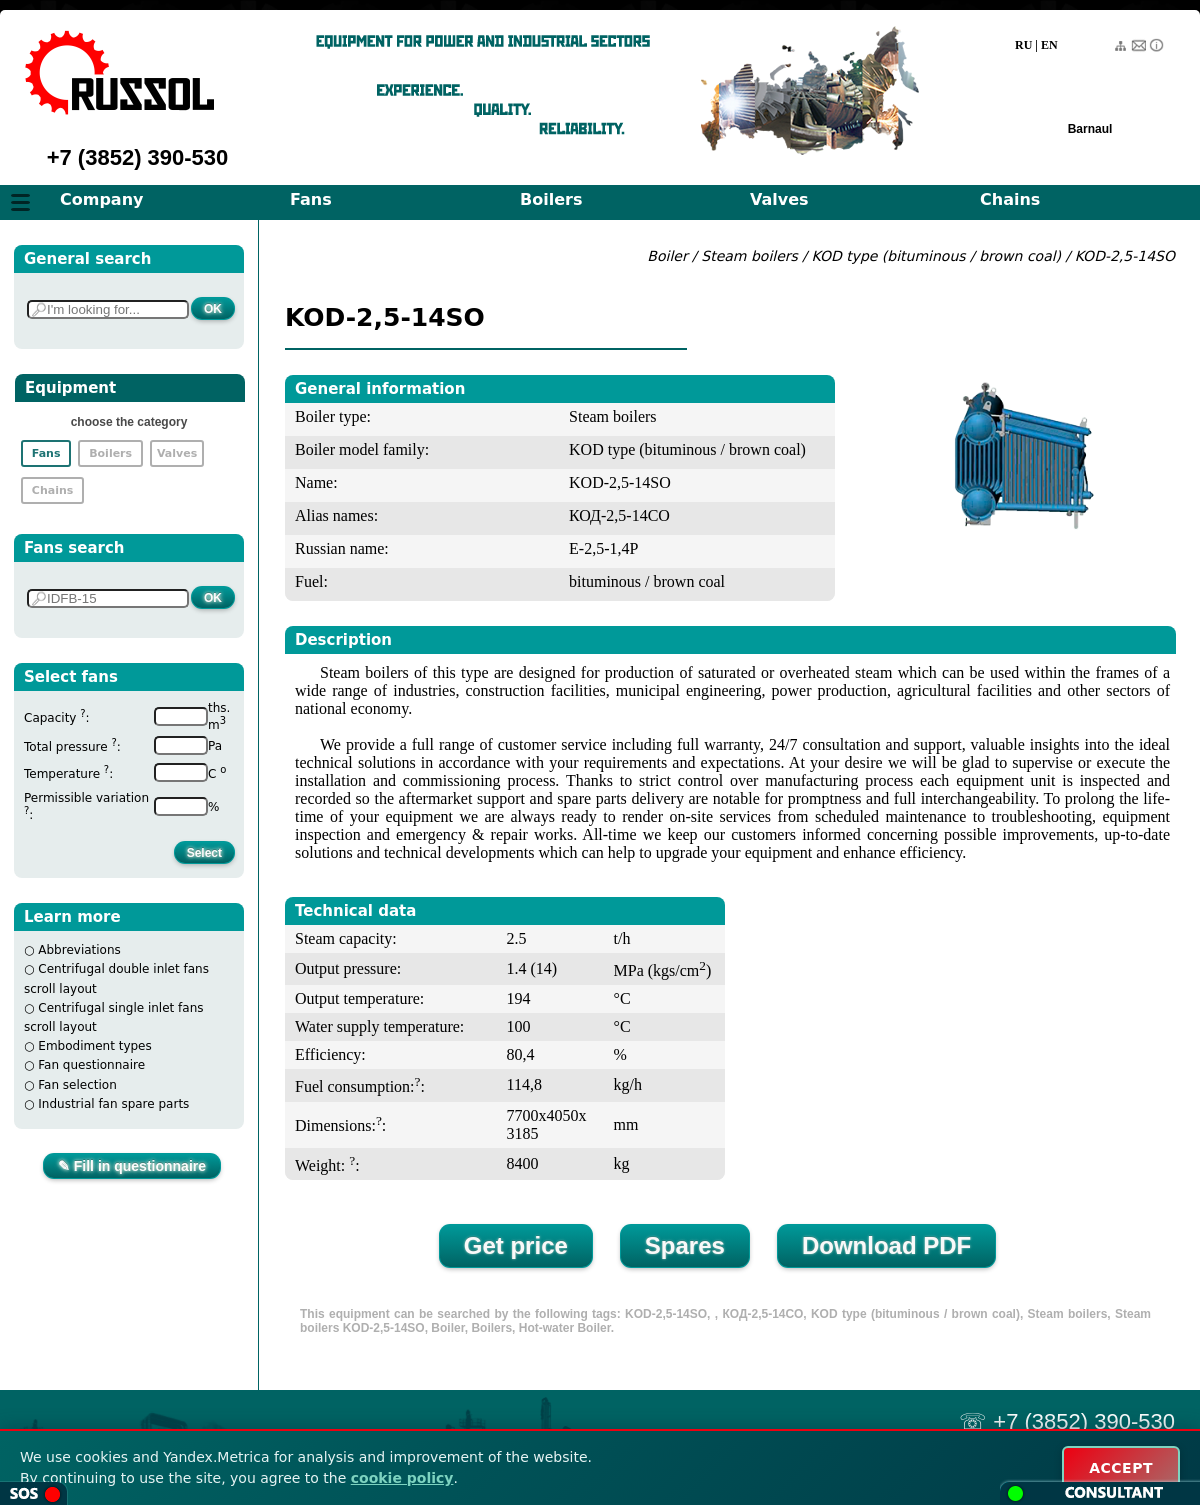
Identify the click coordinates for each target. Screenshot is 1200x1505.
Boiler (667, 256)
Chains (1010, 199)
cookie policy (402, 1478)
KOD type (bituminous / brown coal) (936, 256)
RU (1023, 45)
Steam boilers (749, 256)
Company (101, 199)
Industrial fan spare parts (113, 1104)
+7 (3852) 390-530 (138, 157)
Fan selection (77, 1085)
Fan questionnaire (91, 1065)
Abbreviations (79, 950)
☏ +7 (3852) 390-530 (1067, 1421)
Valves (779, 199)
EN (1049, 45)
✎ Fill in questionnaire (132, 1166)
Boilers (551, 199)
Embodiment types (94, 1046)
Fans (311, 199)
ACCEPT (1121, 1468)
